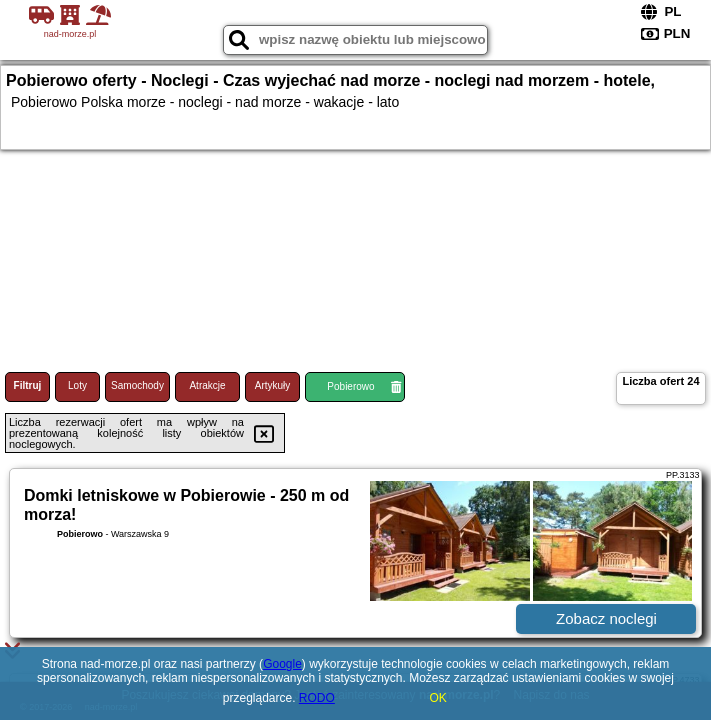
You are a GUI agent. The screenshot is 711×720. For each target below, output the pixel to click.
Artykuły (273, 385)
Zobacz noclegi (606, 618)
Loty (77, 385)
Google (282, 664)
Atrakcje (207, 385)
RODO (317, 698)
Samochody (137, 385)
